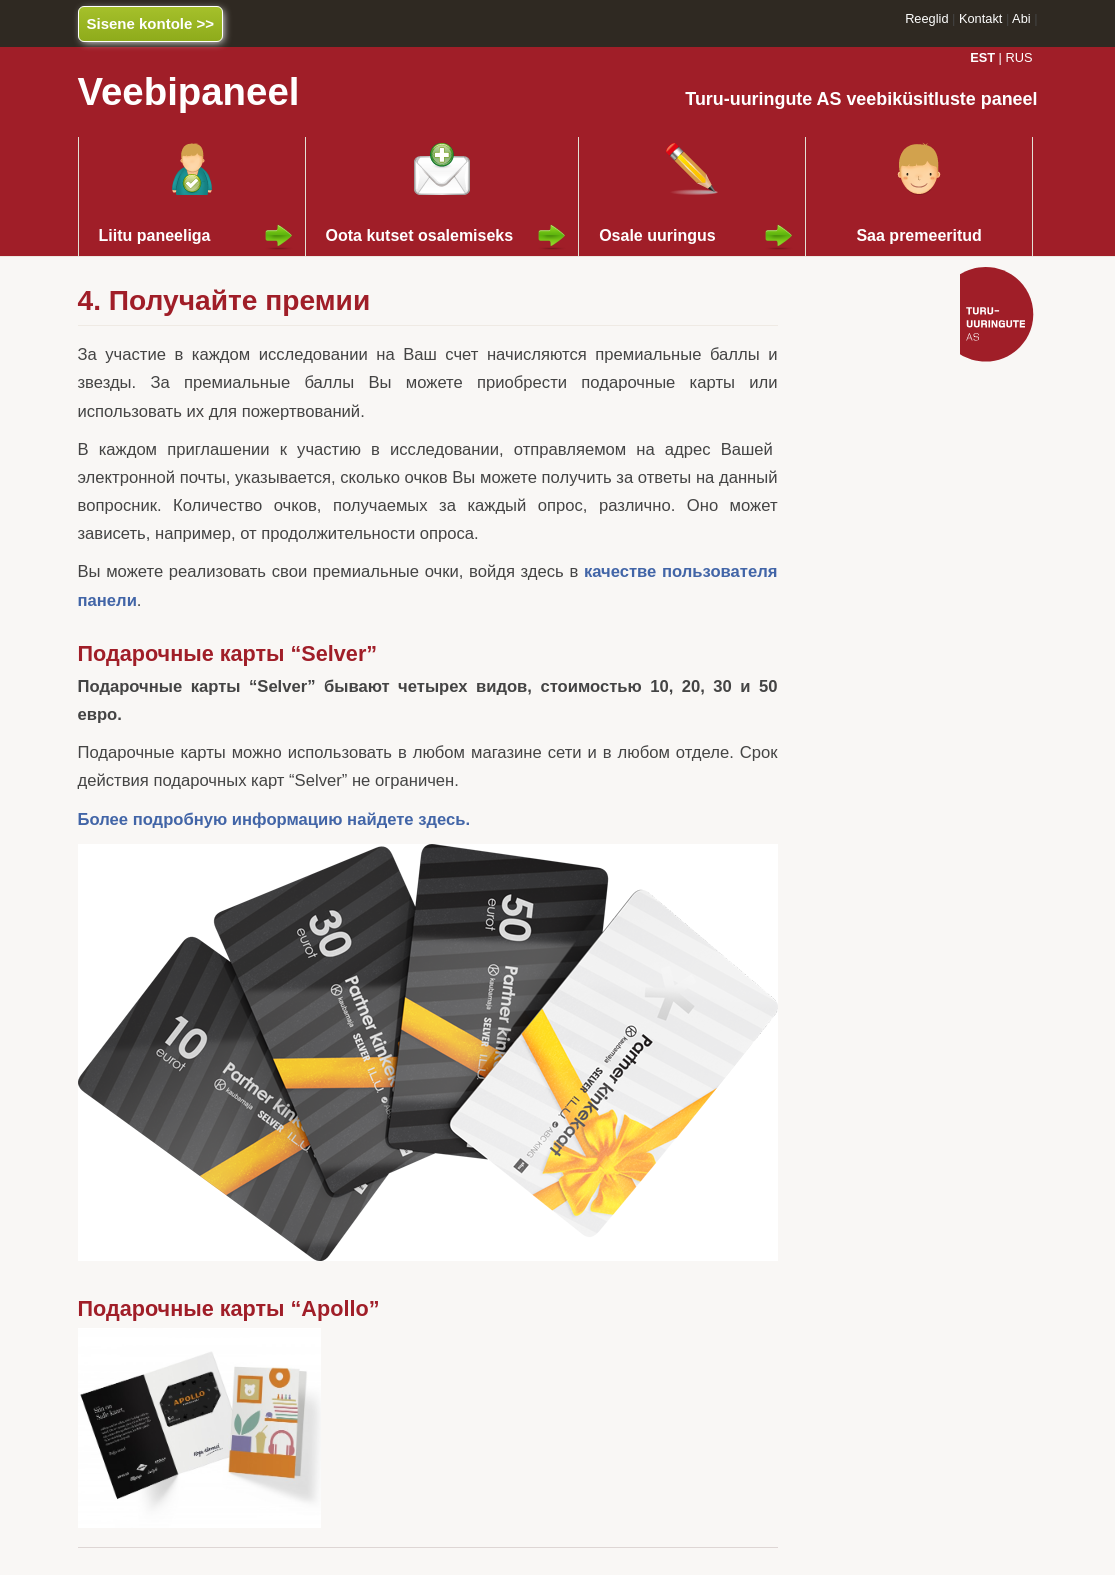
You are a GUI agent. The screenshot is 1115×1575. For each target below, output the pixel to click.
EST (982, 57)
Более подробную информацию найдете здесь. (274, 819)
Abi (1021, 18)
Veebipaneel (189, 91)
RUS (1018, 57)
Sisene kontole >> (151, 23)
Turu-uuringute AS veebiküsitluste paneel (861, 99)
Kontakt (980, 18)
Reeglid (926, 18)
